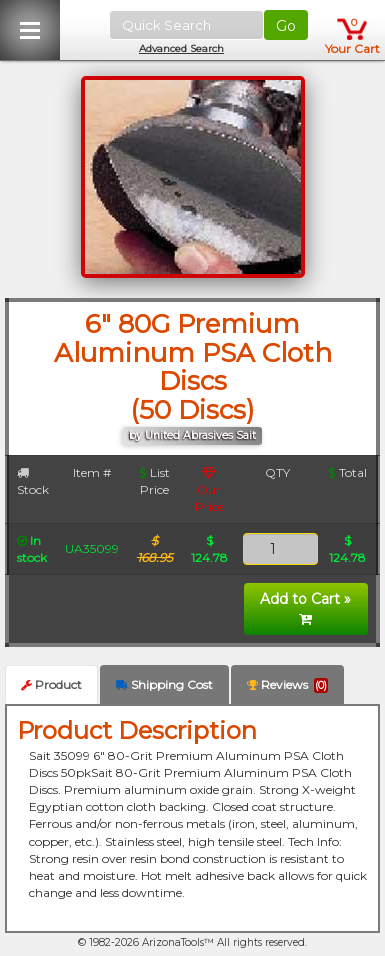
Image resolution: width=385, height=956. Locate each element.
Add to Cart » (305, 608)
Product (51, 684)
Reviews (287, 685)
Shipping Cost (164, 684)
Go (286, 26)
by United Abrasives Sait (192, 435)
